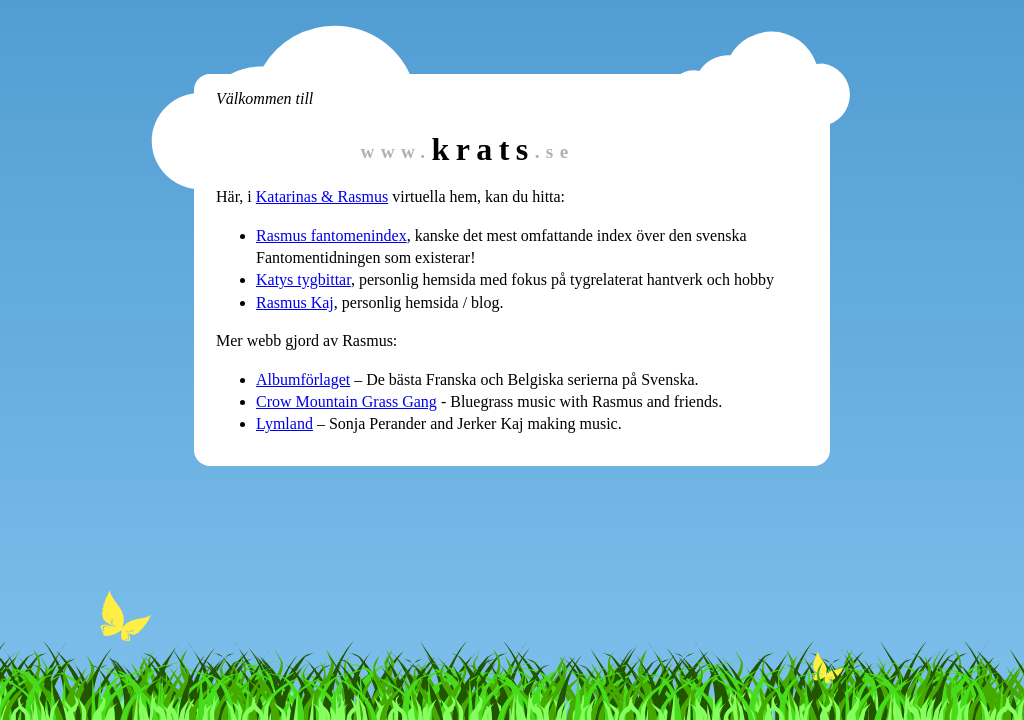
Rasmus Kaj (295, 302)
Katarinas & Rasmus (322, 196)
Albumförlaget (303, 379)
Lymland (284, 423)
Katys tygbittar (303, 279)
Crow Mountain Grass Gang (346, 401)
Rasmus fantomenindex (331, 235)
